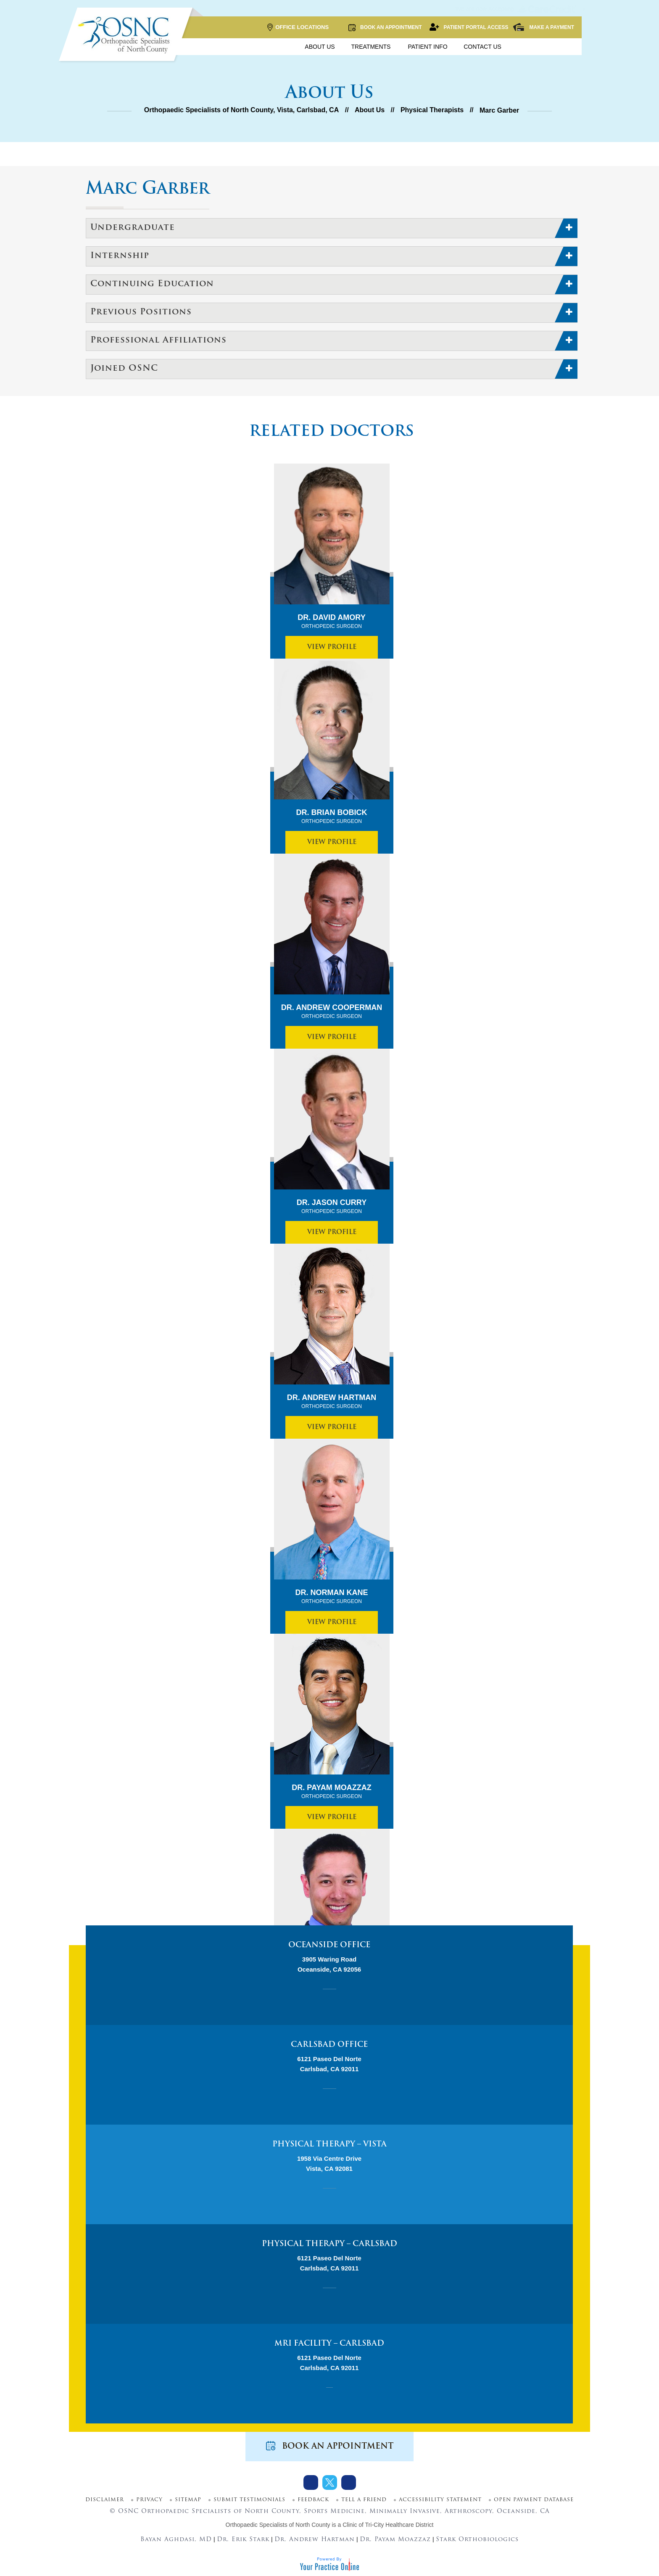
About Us (370, 109)
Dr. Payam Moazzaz (331, 1791)
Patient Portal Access (469, 27)
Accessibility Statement (440, 2499)
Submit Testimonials (249, 2499)
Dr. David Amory (331, 621)
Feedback (313, 2499)
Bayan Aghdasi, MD (176, 2539)
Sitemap (188, 2499)
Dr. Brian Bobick (331, 816)
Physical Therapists (432, 109)
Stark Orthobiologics (477, 2539)
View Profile (331, 647)
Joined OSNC (124, 368)
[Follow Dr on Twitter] (329, 2482)
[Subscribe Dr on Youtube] (348, 2482)
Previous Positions (141, 312)
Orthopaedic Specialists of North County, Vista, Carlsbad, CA (241, 109)
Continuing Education (152, 284)
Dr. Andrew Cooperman (331, 1011)
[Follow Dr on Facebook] (310, 2482)
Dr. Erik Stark (243, 2539)
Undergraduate (132, 228)
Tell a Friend (364, 2499)
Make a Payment (543, 27)
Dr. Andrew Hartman (331, 1401)
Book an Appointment (385, 27)
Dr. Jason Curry (331, 1206)
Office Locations (298, 28)
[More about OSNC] (125, 35)
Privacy (149, 2499)
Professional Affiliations (158, 340)
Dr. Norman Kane (331, 1596)
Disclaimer (104, 2499)
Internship (119, 256)
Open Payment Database (534, 2499)
